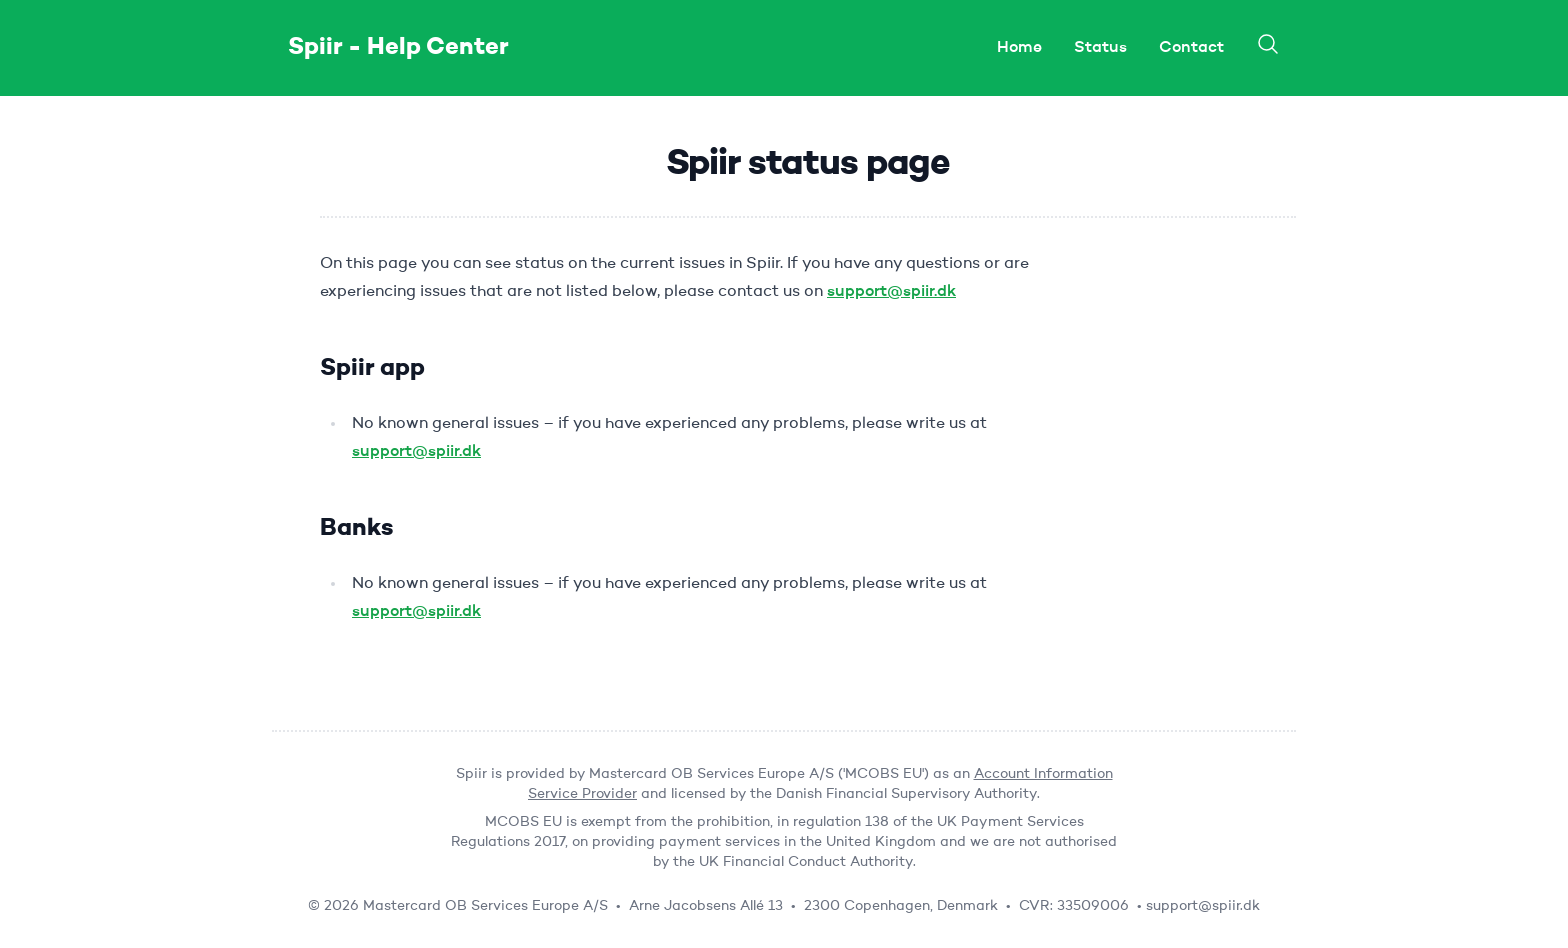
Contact (1191, 48)
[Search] (1268, 44)
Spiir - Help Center (398, 48)
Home (1019, 48)
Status (1100, 48)
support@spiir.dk (891, 292)
